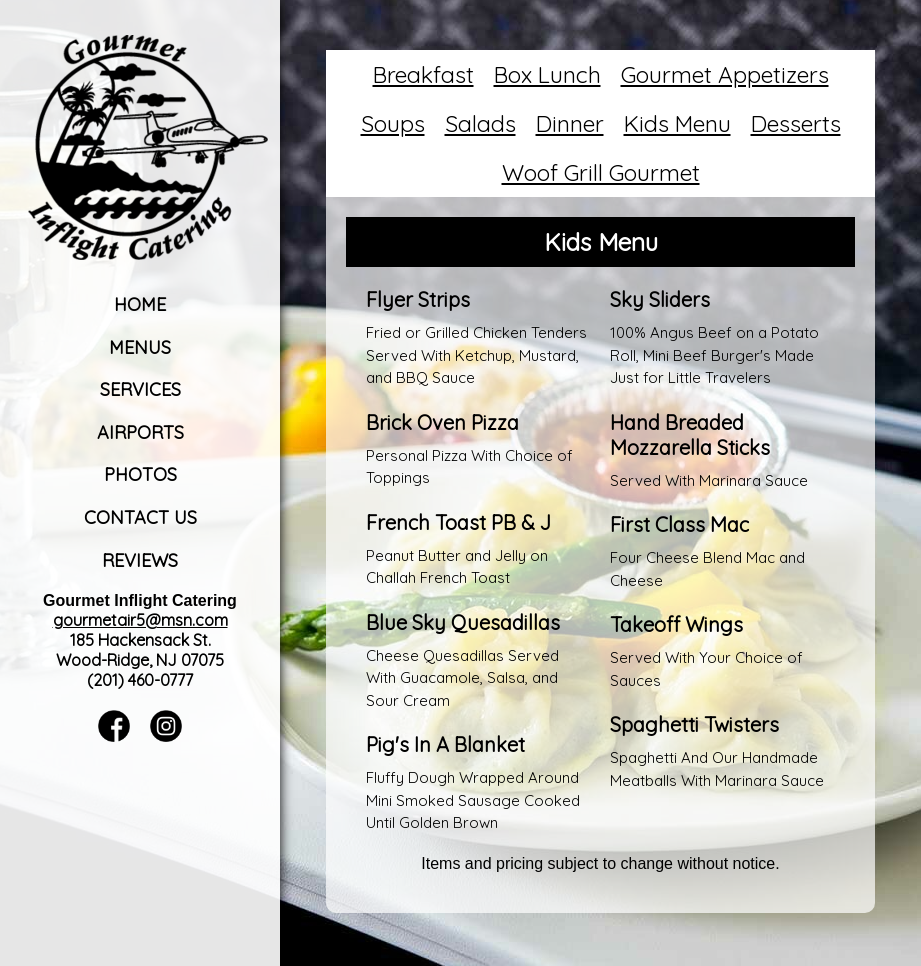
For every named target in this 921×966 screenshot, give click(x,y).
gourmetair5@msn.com (140, 620)
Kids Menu (677, 123)
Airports (140, 432)
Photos (140, 474)
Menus (140, 347)
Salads (480, 123)
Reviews (140, 560)
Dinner (570, 123)
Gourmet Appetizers (725, 74)
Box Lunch (547, 74)
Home (140, 304)
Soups (393, 123)
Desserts (796, 123)
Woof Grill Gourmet (601, 172)
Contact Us (140, 517)
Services (140, 389)
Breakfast (423, 74)
